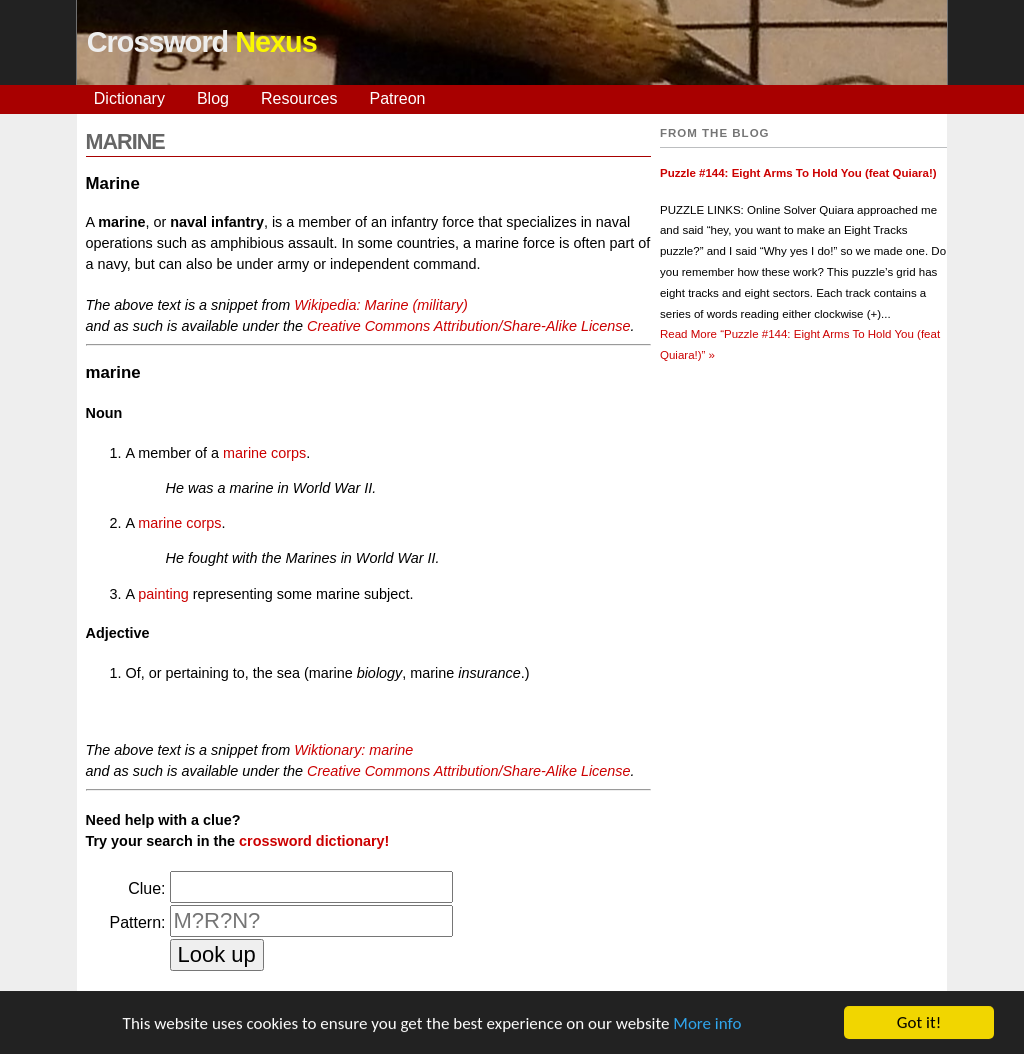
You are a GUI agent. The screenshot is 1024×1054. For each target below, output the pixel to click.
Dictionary (129, 98)
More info (707, 1023)
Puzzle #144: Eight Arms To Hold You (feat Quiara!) (798, 173)
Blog (213, 98)
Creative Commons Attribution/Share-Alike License (468, 326)
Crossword (202, 42)
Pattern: (137, 922)
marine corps (264, 453)
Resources (299, 98)
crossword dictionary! (314, 841)
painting (163, 594)
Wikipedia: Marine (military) (380, 305)
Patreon (397, 98)
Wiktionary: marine (353, 750)
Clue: (146, 888)
